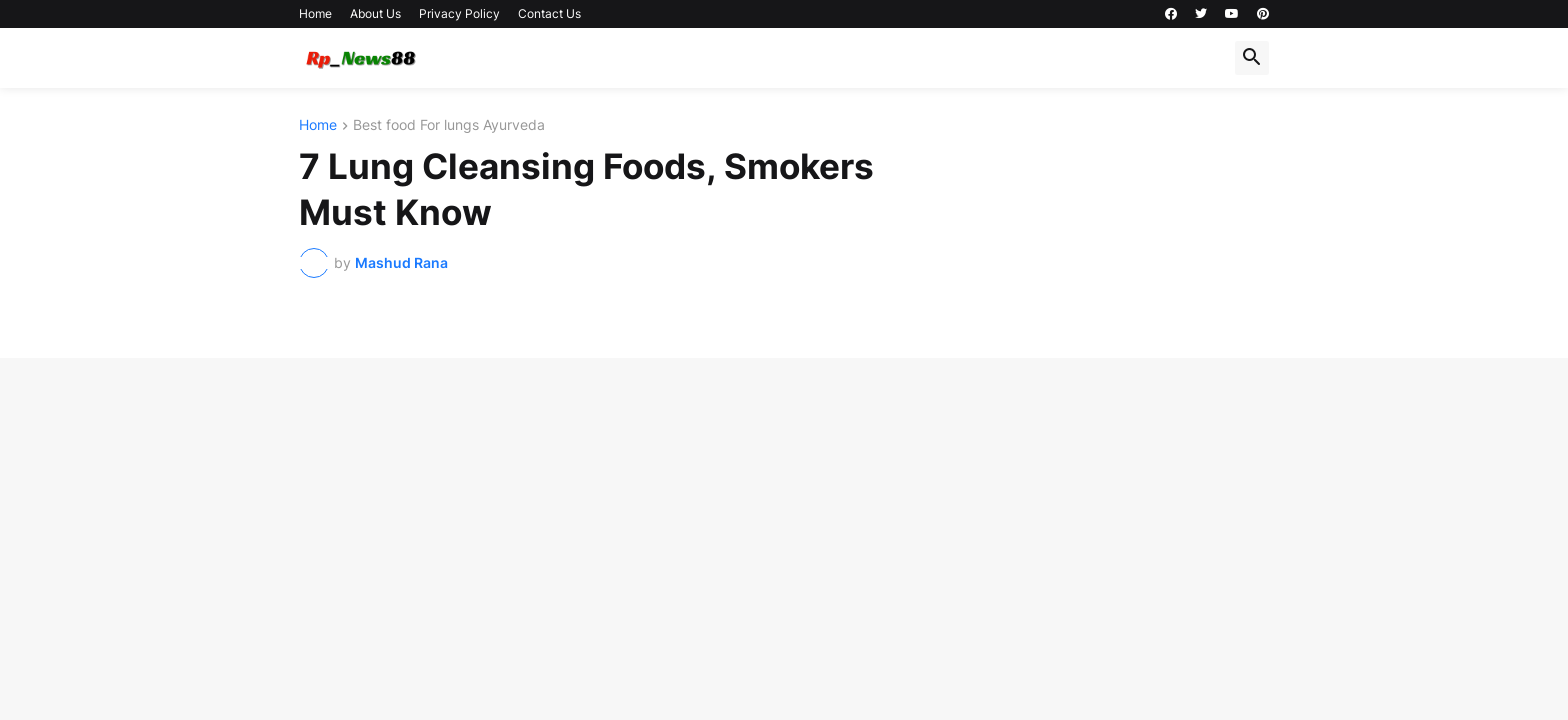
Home (315, 13)
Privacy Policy (459, 13)
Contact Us (549, 13)
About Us (375, 13)
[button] (1252, 58)
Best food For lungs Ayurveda (449, 125)
